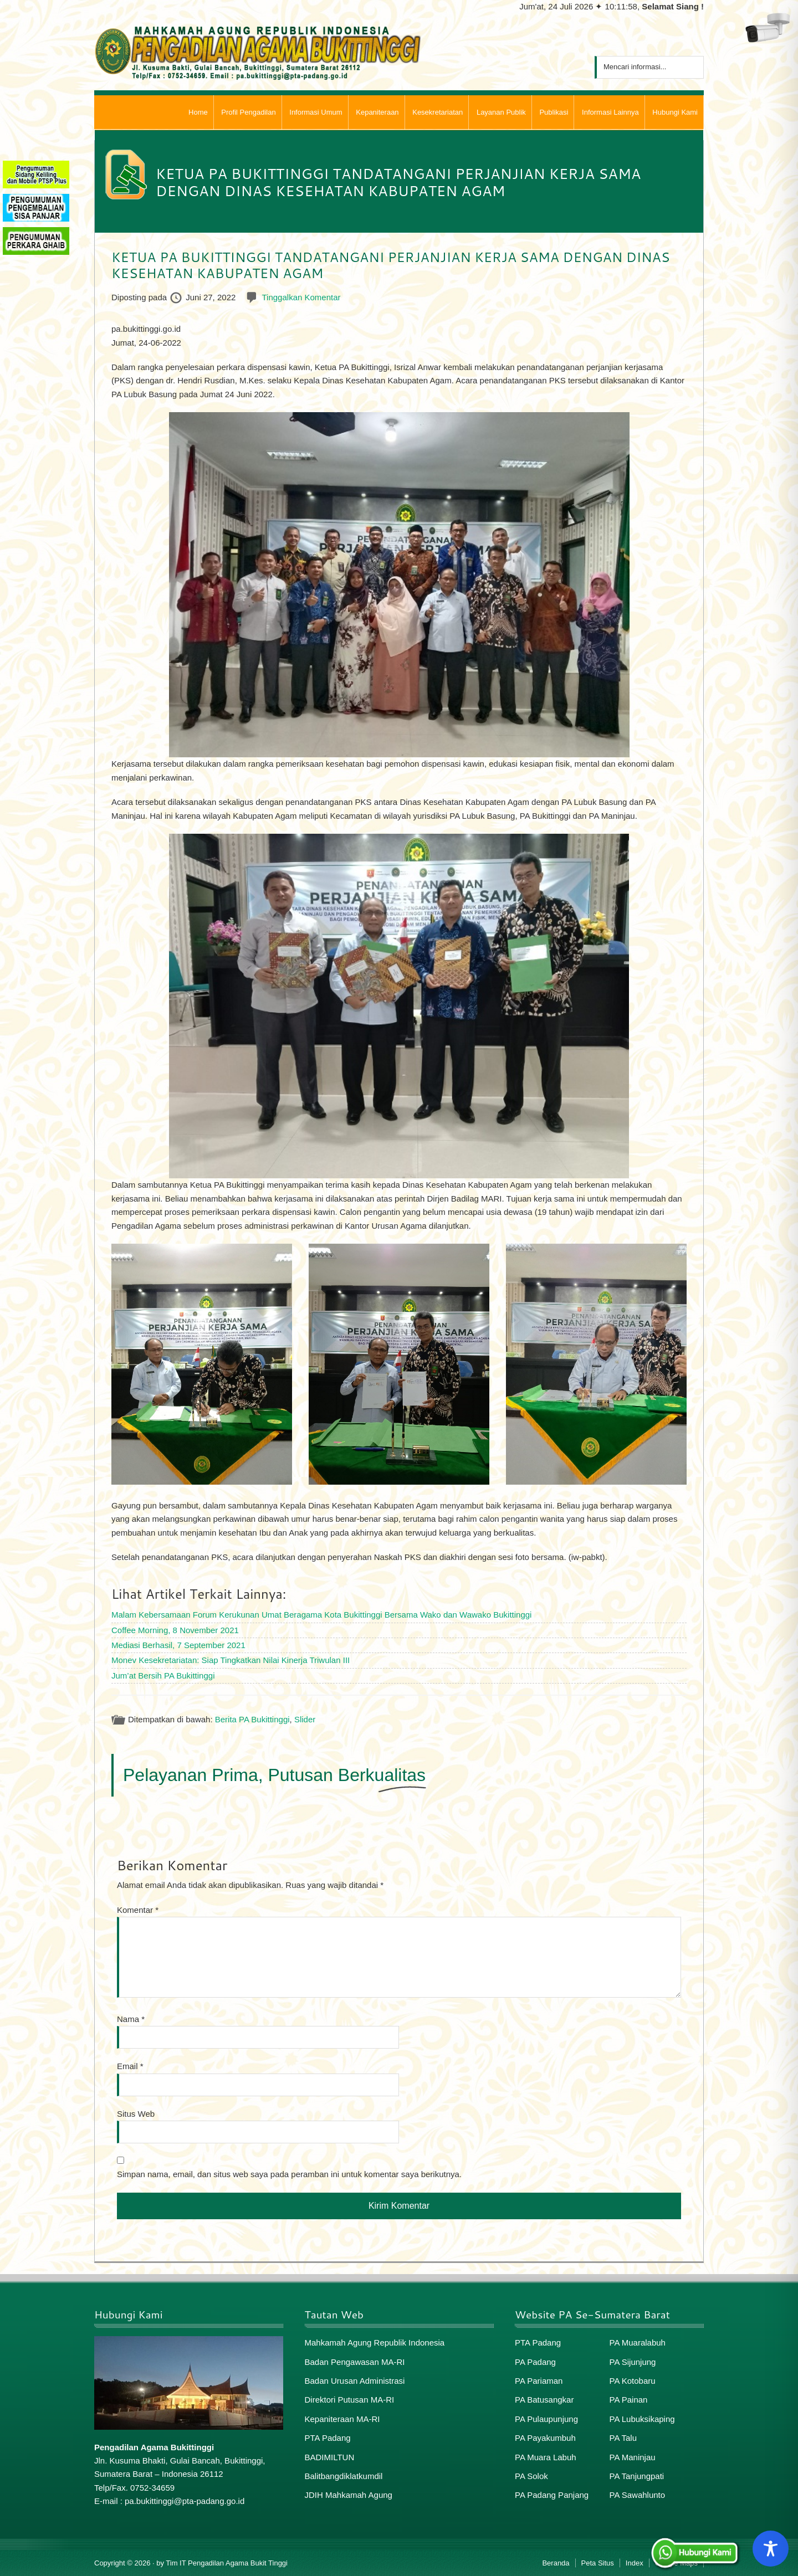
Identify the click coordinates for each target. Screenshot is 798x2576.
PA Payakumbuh (545, 2437)
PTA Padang (328, 2437)
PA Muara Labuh (545, 2457)
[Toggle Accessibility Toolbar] (770, 2548)
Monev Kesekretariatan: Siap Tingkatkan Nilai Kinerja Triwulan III (230, 1660)
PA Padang (535, 2362)
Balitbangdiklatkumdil (344, 2476)
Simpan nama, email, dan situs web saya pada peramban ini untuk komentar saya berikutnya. (289, 2174)
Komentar (137, 1910)
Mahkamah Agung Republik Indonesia (375, 2342)
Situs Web (136, 2113)
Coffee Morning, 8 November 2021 (175, 1630)
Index (634, 2563)
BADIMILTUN (330, 2457)
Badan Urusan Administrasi (355, 2380)
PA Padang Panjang (552, 2495)
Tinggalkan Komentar (301, 297)
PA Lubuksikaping (642, 2419)
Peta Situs (597, 2563)
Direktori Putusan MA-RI (350, 2399)
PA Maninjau (633, 2457)
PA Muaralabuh (638, 2342)
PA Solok (531, 2476)
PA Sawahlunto (638, 2495)
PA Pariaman (538, 2380)
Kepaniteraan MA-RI (342, 2419)
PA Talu (623, 2437)
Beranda (555, 2563)
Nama (131, 2019)
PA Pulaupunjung (546, 2419)
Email (130, 2066)
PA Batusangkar (544, 2399)
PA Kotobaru (633, 2380)
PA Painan (629, 2399)
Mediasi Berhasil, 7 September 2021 (178, 1645)
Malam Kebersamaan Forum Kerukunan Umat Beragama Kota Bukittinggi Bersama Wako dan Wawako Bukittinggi (321, 1614)
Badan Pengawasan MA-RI (355, 2362)
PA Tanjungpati (637, 2476)
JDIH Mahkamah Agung (348, 2495)
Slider (304, 1719)
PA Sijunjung (633, 2362)
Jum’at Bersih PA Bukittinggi (162, 1675)
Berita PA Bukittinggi (252, 1719)
